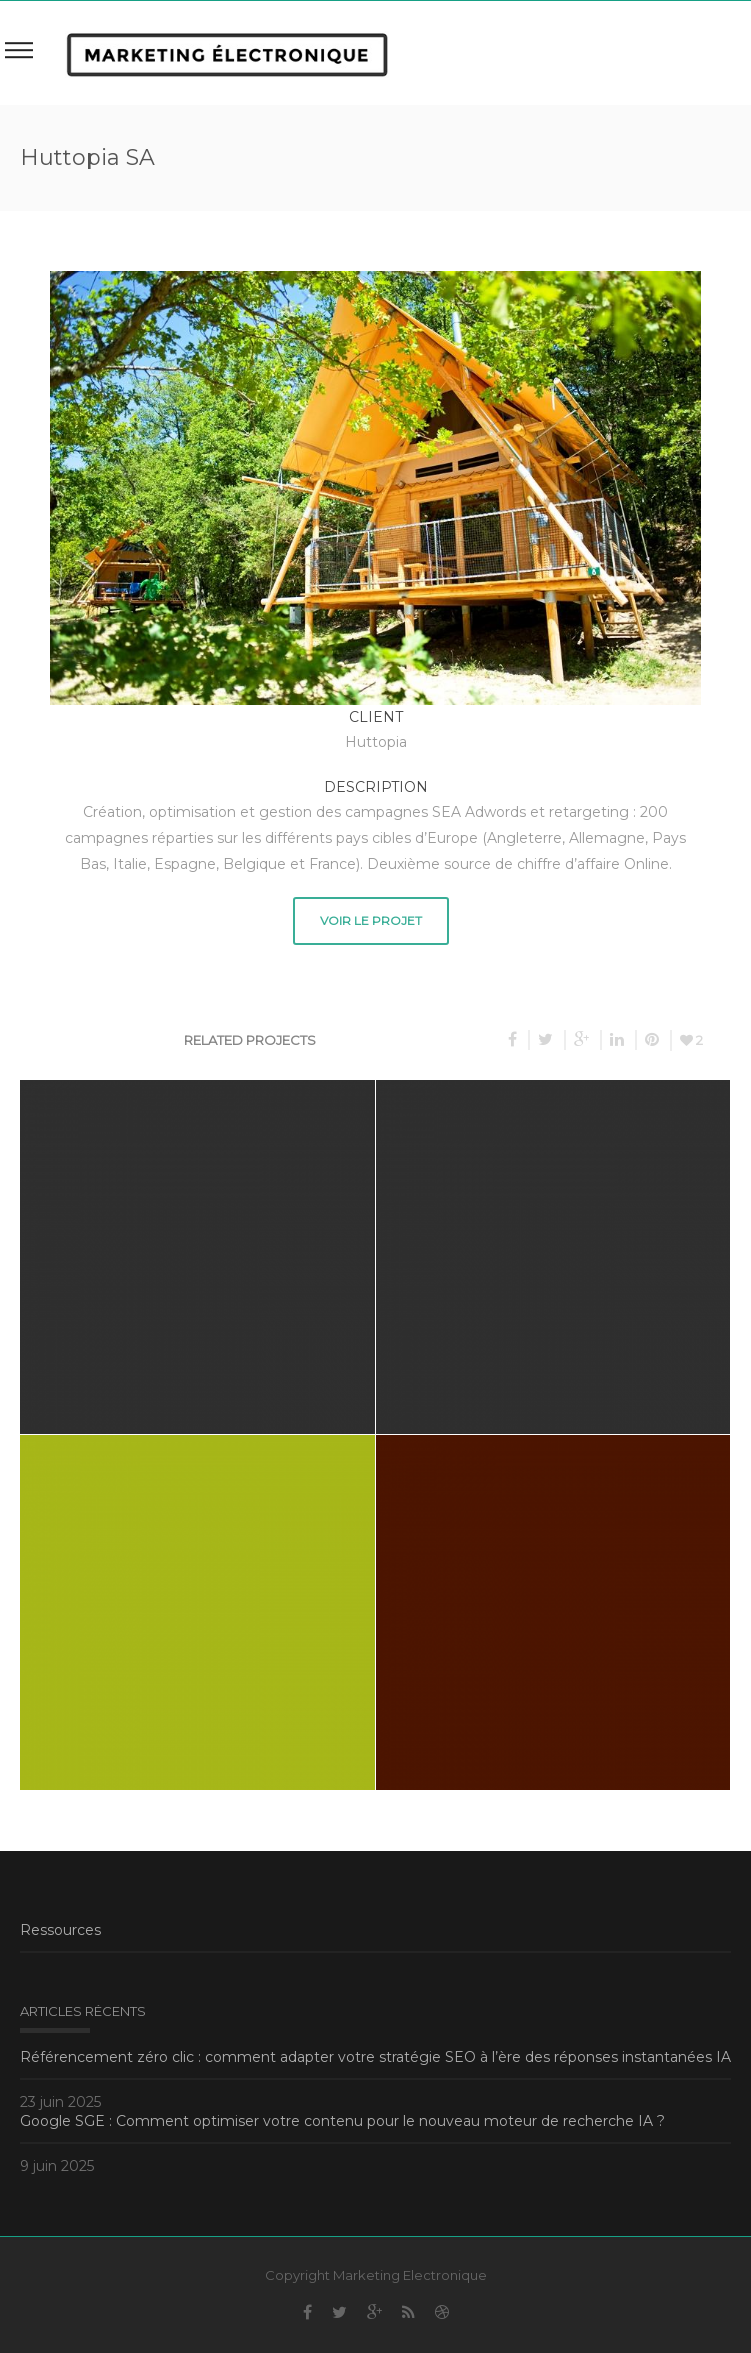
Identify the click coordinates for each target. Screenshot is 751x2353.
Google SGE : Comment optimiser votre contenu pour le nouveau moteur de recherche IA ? (342, 2121)
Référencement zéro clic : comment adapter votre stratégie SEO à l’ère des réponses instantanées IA (375, 2057)
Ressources (60, 1930)
